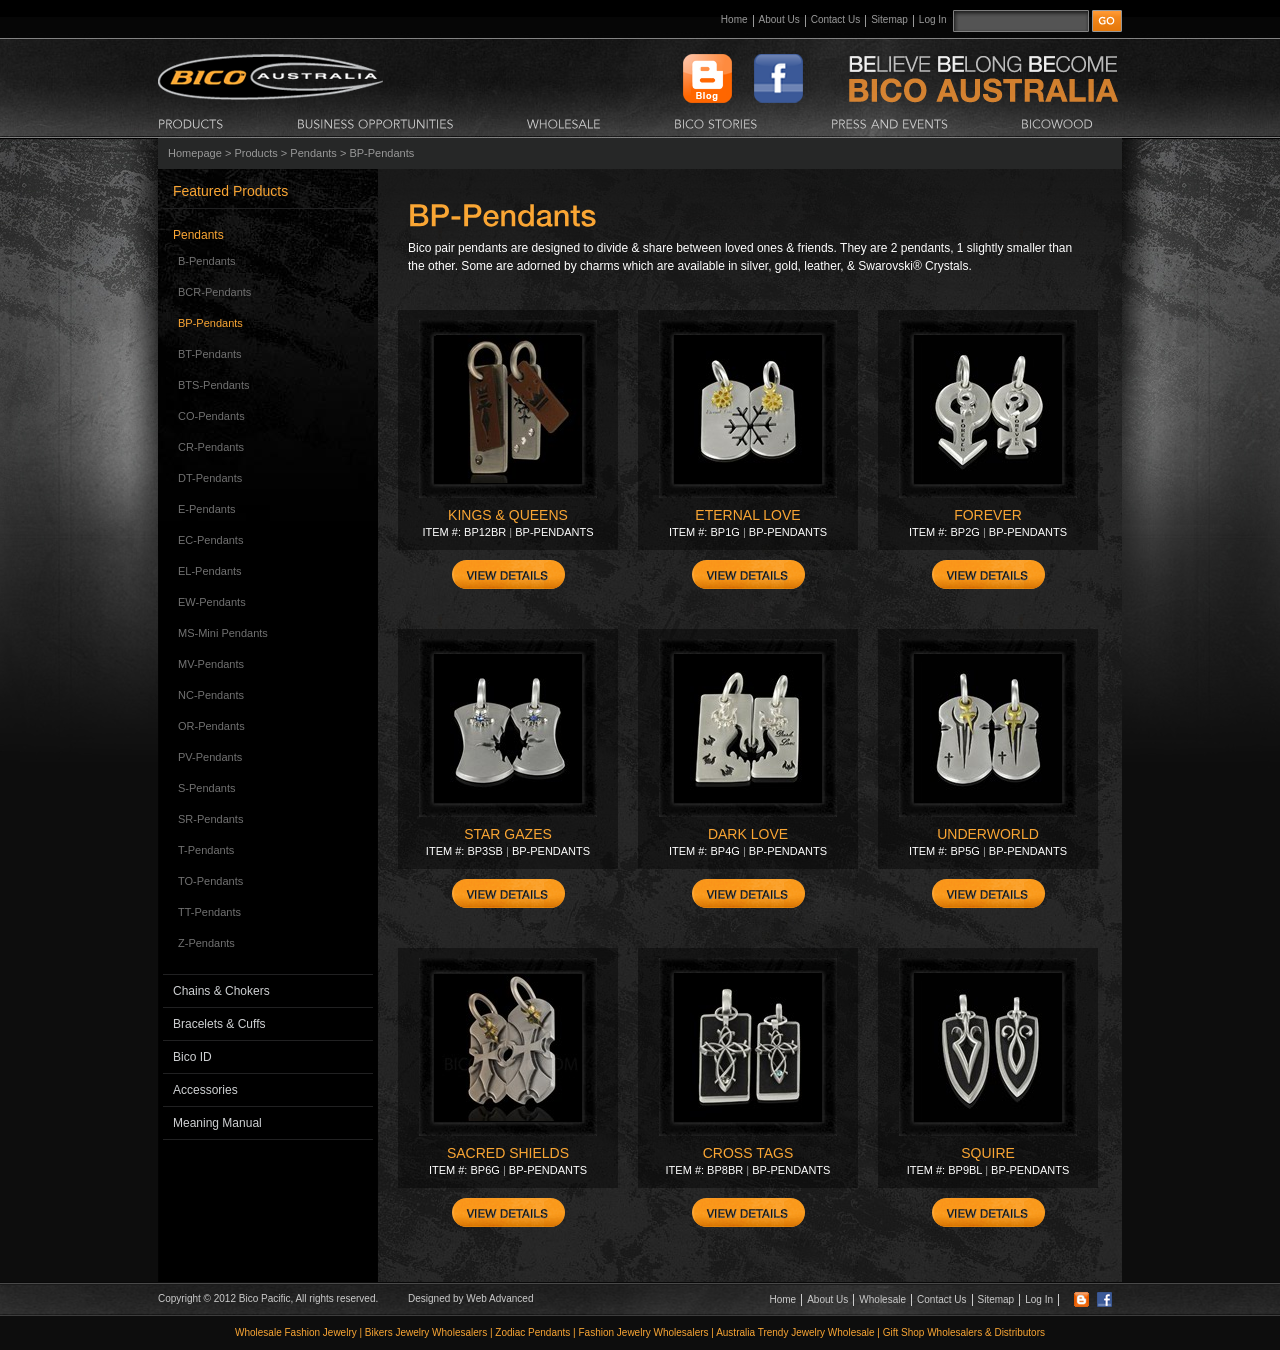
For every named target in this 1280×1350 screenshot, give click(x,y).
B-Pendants (206, 261)
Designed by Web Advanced (470, 1298)
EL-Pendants (210, 571)
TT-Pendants (209, 912)
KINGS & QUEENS (508, 515)
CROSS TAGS (748, 1153)
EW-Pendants (212, 602)
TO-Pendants (210, 881)
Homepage (195, 153)
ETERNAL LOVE (747, 515)
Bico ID (192, 1057)
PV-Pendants (210, 757)
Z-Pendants (206, 943)
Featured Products (230, 191)
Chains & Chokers (221, 991)
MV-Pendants (211, 664)
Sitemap (889, 19)
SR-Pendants (210, 819)
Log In (933, 19)
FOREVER (988, 515)
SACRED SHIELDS (508, 1153)
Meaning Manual (217, 1123)
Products (255, 153)
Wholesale (882, 1299)
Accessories (205, 1090)
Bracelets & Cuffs (219, 1024)
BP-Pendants (210, 323)
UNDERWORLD (988, 834)
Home (734, 19)
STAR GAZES (508, 834)
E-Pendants (206, 509)
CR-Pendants (211, 447)
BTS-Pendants (214, 385)
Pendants (313, 153)
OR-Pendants (211, 726)
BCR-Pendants (214, 292)
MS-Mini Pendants (223, 633)
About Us (779, 19)
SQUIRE (988, 1153)
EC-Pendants (210, 540)
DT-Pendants (210, 478)
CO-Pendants (211, 416)
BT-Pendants (210, 354)
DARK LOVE (748, 834)
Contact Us (835, 19)
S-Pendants (206, 788)
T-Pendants (206, 850)
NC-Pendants (211, 695)
